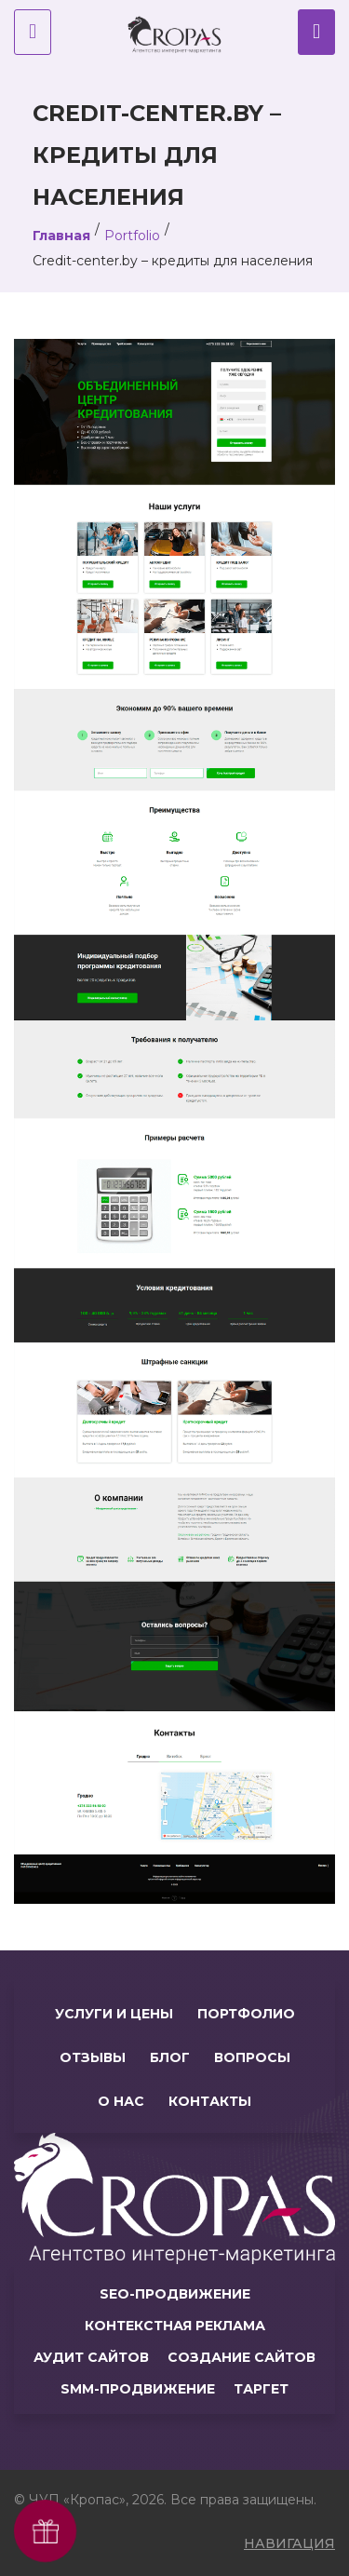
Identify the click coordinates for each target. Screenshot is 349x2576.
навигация (289, 2543)
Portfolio (132, 235)
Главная (61, 235)
